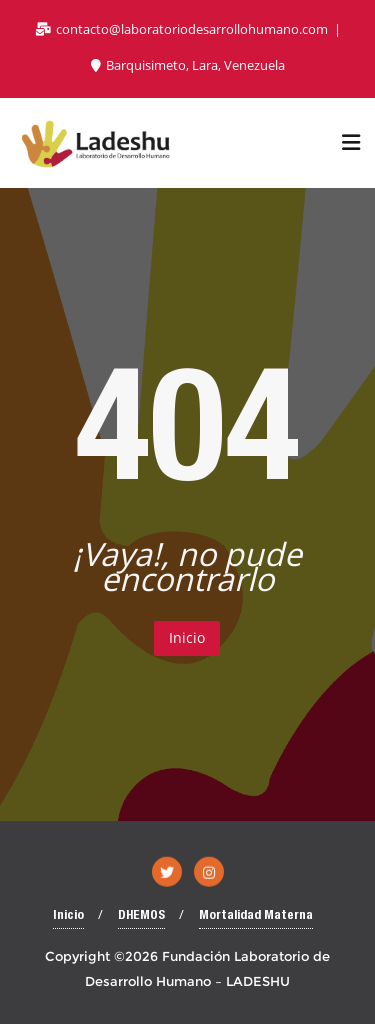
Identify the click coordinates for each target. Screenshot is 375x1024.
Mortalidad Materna (256, 916)
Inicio (187, 637)
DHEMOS (141, 916)
